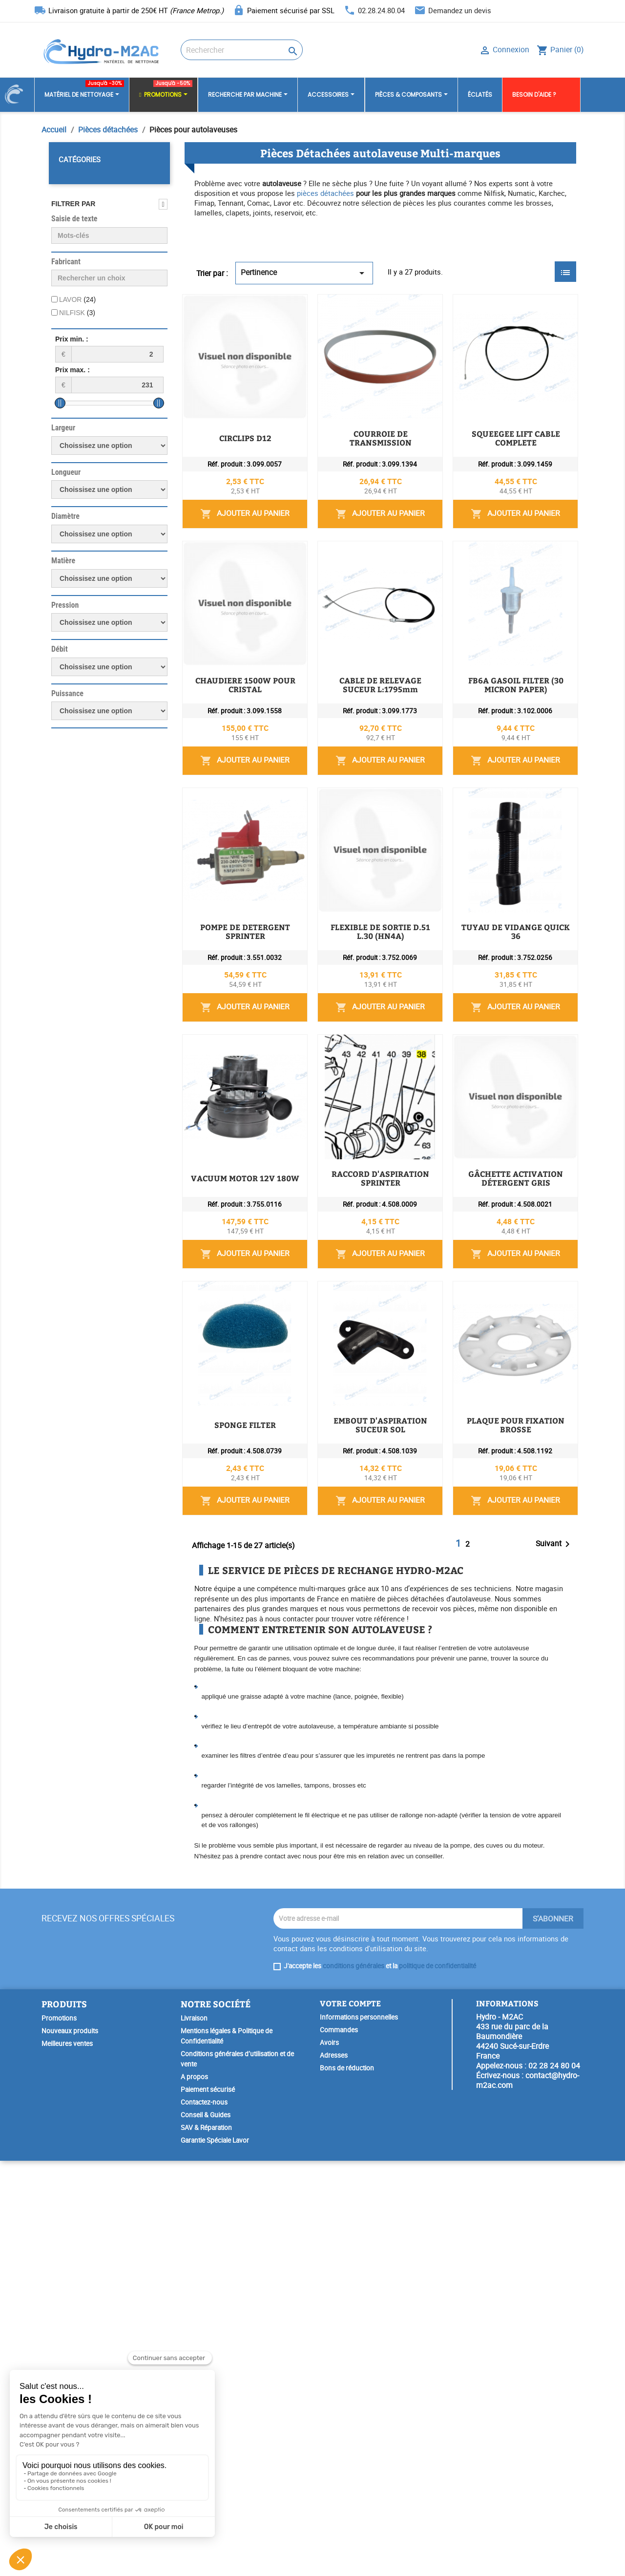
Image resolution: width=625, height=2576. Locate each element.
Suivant (554, 1959)
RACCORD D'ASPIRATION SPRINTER (356, 1406)
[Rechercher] (242, 50)
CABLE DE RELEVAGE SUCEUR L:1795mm (366, 746)
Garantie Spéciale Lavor (215, 2555)
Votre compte (350, 2418)
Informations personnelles (359, 2432)
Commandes (339, 2445)
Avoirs (329, 2457)
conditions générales (353, 2381)
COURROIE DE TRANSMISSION (346, 416)
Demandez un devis (459, 10)
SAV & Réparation (206, 2542)
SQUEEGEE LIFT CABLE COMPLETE (352, 526)
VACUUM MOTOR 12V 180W (341, 1296)
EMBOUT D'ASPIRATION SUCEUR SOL (359, 1735)
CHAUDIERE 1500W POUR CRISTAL (354, 636)
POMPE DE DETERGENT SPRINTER (352, 966)
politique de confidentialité (437, 2381)
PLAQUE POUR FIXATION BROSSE (352, 1845)
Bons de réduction (347, 2483)
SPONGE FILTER (317, 1625)
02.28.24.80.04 (381, 10)
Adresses (334, 2470)
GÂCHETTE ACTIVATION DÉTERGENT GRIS (369, 1516)
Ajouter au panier (502, 373)
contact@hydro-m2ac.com (527, 2495)
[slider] (60, 403)
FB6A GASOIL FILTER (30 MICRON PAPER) (367, 856)
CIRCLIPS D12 (313, 306)
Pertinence (304, 273)
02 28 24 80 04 (554, 2480)
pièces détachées (325, 193)
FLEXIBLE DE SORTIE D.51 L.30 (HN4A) (361, 1076)
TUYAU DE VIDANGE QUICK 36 (346, 1186)
